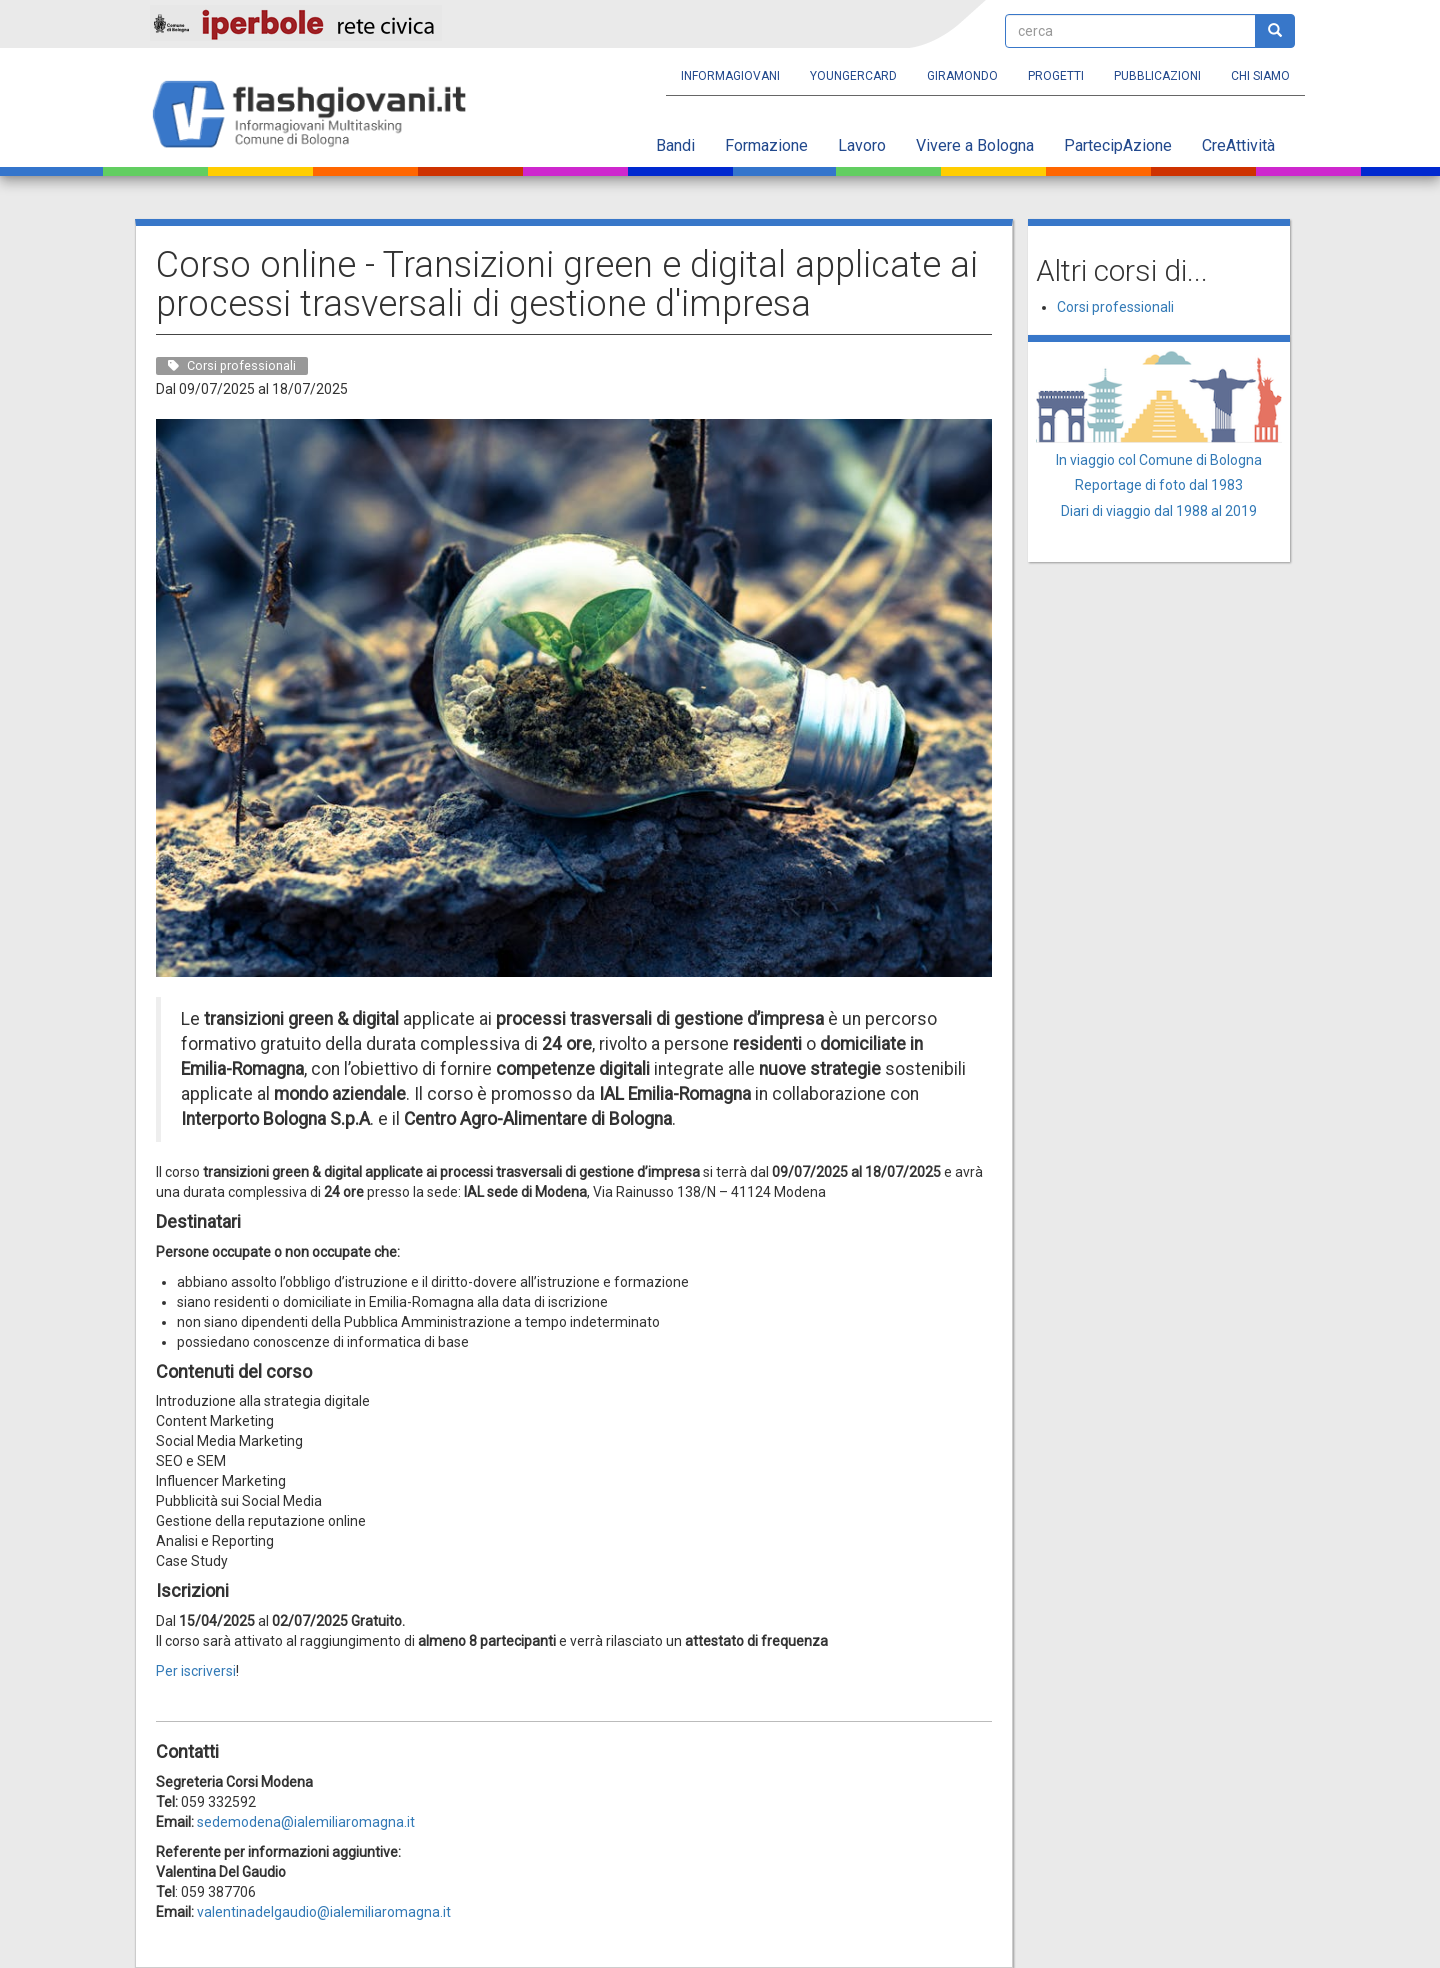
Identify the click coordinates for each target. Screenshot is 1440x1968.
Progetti (1056, 76)
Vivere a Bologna (975, 145)
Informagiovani (730, 76)
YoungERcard (853, 76)
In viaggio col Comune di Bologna (1159, 460)
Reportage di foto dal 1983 (1159, 485)
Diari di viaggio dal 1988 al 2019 (1159, 511)
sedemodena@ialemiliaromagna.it (306, 1822)
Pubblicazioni (1157, 76)
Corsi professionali (1115, 307)
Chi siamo (1260, 76)
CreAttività (1238, 145)
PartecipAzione (1118, 145)
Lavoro (862, 145)
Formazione (766, 145)
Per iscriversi (196, 1671)
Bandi (675, 145)
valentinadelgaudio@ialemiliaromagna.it (324, 1912)
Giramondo (962, 76)
